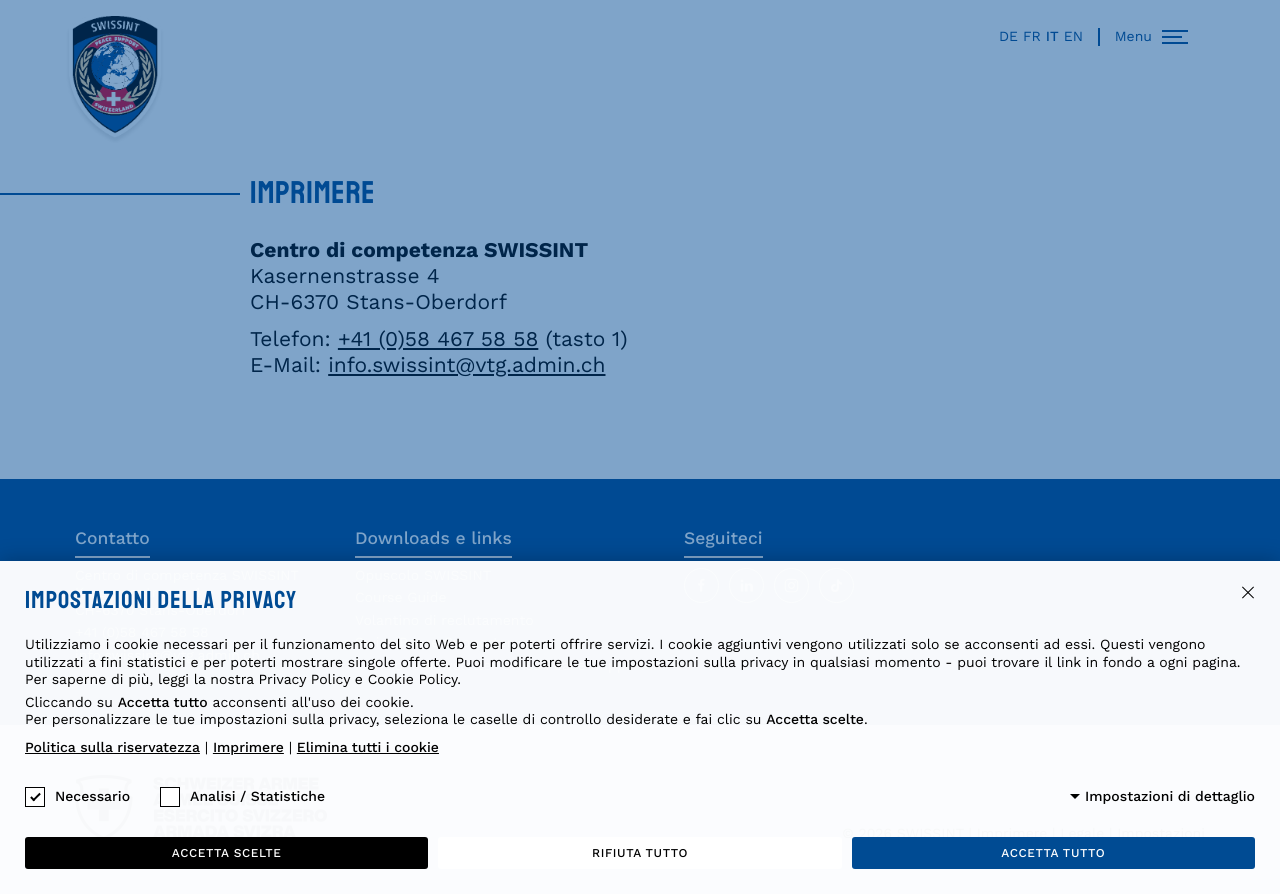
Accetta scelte (227, 853)
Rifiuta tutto (640, 853)
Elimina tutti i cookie (368, 748)
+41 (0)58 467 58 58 (438, 339)
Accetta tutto (1053, 853)
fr (1032, 37)
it (1052, 37)
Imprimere (248, 748)
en (1073, 37)
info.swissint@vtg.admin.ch (466, 365)
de (1008, 37)
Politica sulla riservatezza (112, 748)
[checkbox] (35, 797)
